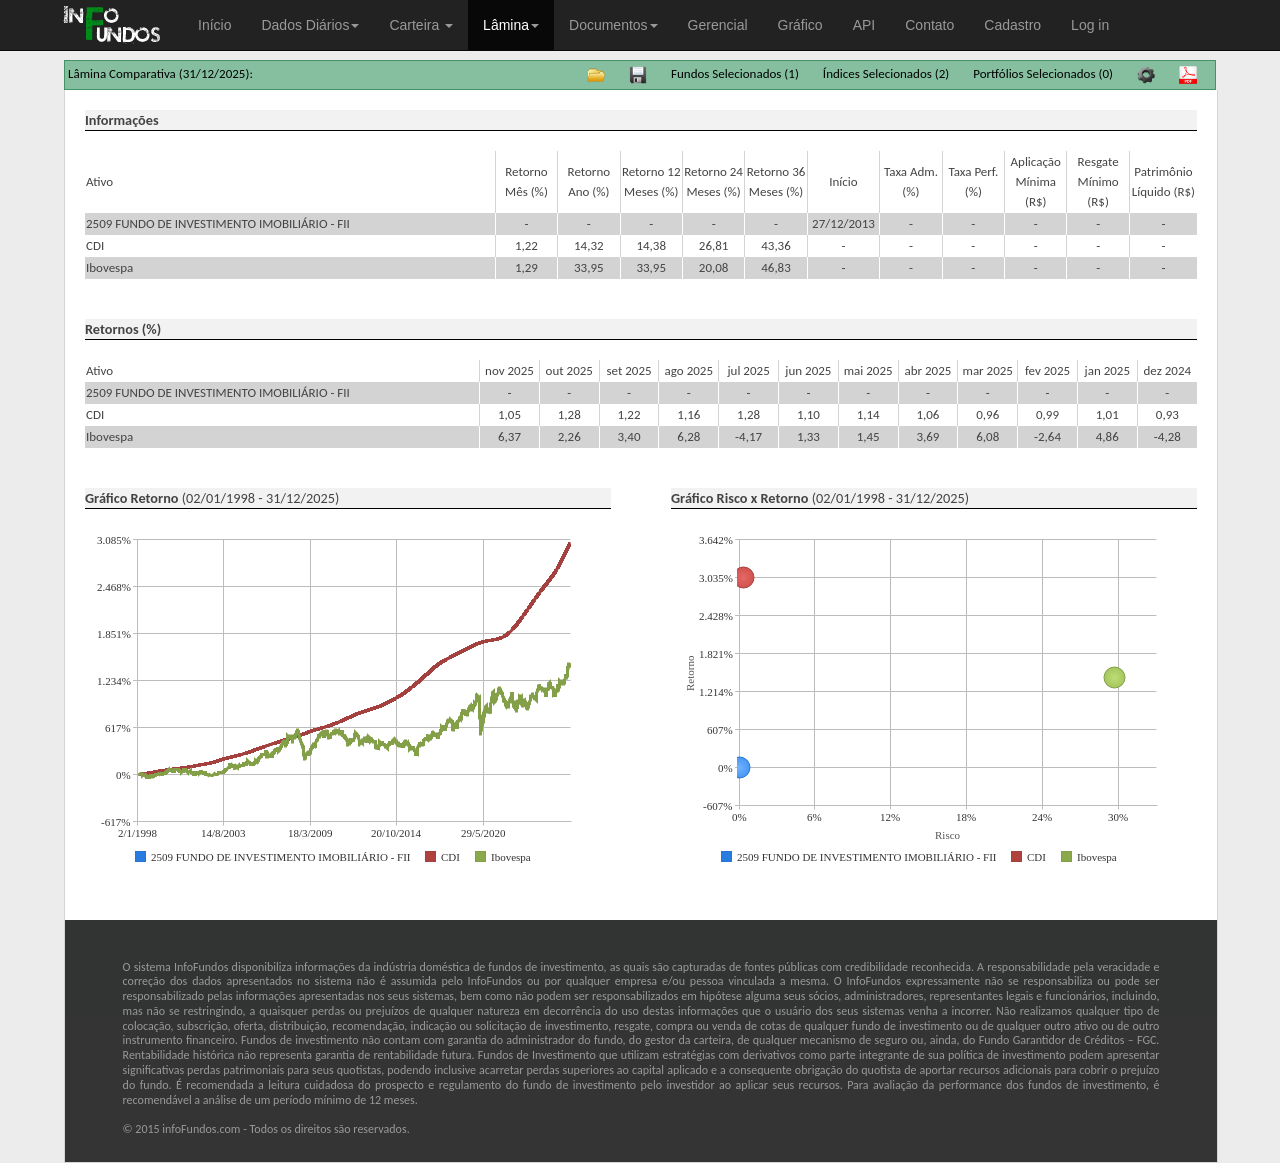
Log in (1090, 25)
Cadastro (1012, 25)
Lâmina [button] (511, 25)
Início (214, 25)
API (864, 25)
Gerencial (718, 25)
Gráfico (800, 25)
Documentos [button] (613, 25)
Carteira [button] (421, 25)
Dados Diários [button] (310, 25)
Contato (929, 25)
